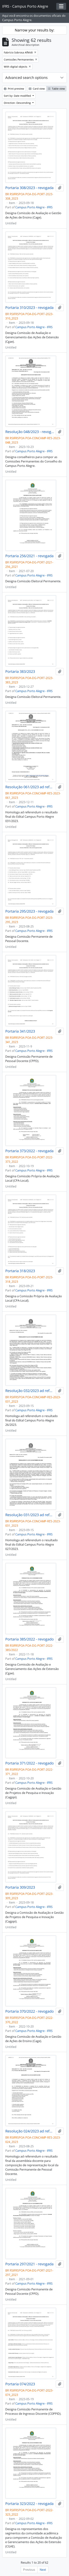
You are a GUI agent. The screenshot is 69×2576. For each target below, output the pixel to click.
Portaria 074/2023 (20, 2384)
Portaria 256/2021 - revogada (29, 556)
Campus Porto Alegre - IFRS (34, 207)
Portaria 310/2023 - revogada (29, 307)
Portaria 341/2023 (20, 1031)
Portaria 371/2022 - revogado (29, 1763)
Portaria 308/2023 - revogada (29, 188)
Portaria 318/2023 (20, 1271)
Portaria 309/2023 (20, 1887)
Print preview (14, 88)
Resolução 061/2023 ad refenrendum (29, 787)
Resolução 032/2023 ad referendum (29, 1391)
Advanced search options (26, 77)
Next (43, 2570)
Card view (37, 88)
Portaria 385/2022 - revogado (29, 1639)
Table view (56, 88)
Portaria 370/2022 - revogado (29, 2011)
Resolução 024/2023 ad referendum (29, 2131)
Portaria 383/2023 (20, 671)
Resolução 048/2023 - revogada (29, 432)
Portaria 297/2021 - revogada (29, 2264)
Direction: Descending (17, 103)
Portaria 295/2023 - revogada (29, 911)
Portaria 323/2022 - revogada (29, 2503)
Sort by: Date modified (18, 95)
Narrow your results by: (34, 30)
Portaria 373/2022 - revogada (29, 1151)
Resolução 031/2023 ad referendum (29, 1515)
